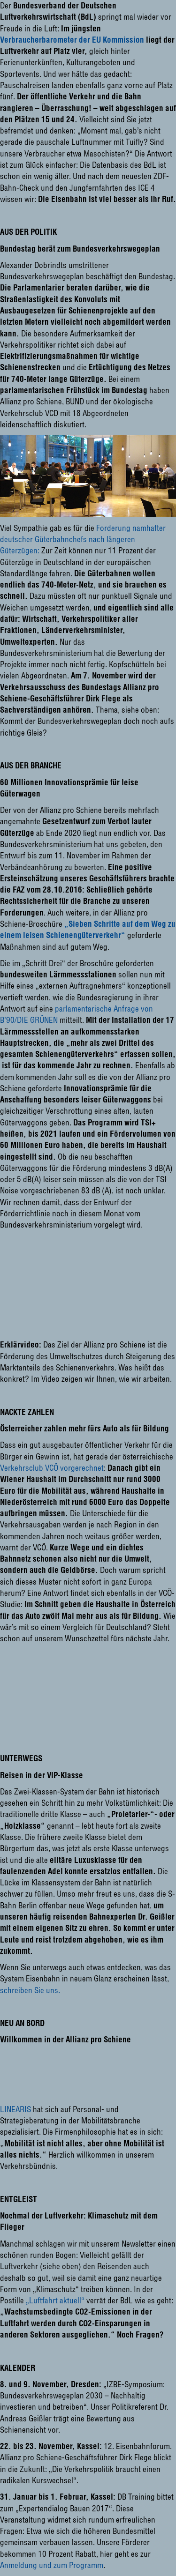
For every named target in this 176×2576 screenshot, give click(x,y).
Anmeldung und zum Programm (51, 2565)
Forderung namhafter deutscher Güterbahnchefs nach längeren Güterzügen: (83, 539)
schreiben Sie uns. (30, 1990)
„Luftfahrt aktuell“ (55, 2300)
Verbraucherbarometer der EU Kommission (72, 40)
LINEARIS (15, 2109)
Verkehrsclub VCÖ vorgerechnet (52, 1468)
